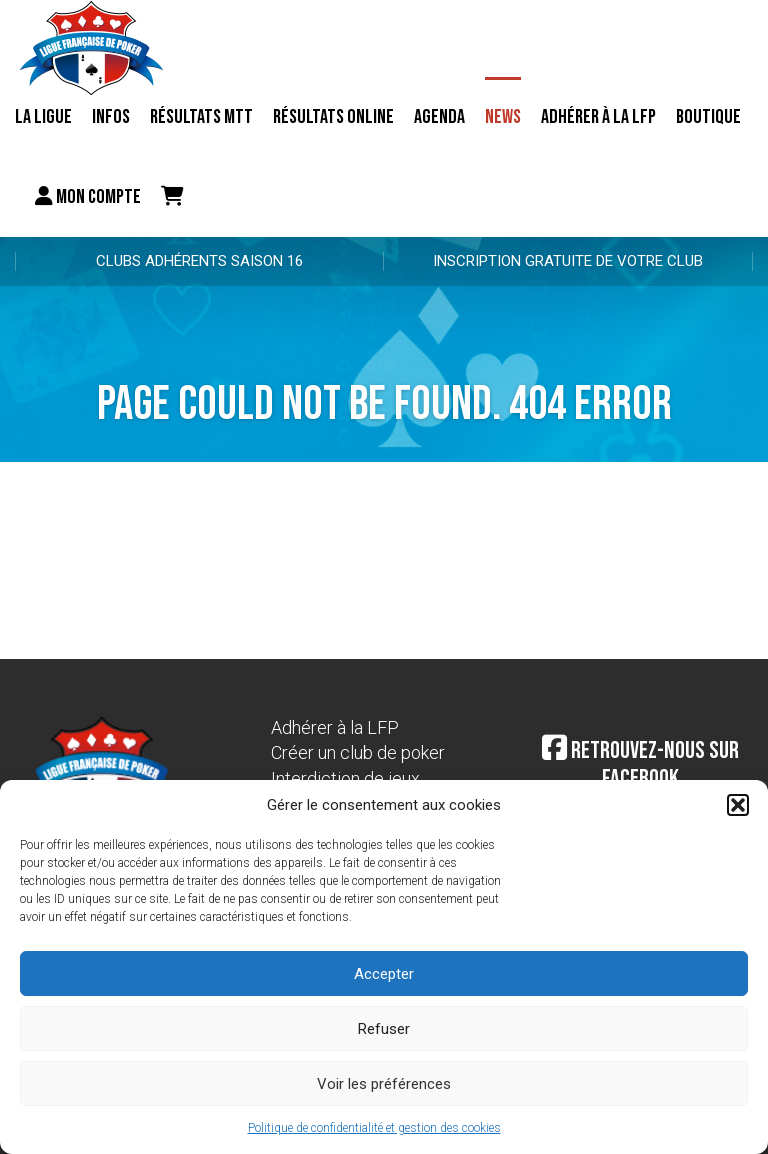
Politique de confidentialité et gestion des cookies (374, 1128)
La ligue (43, 117)
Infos (111, 117)
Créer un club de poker (358, 752)
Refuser (384, 1029)
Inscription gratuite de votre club (568, 261)
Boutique (708, 117)
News (503, 117)
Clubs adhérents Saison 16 (199, 261)
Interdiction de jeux (345, 778)
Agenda (439, 117)
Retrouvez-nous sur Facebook (640, 765)
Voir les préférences (384, 1084)
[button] (738, 805)
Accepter (384, 974)
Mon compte (88, 197)
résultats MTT (201, 117)
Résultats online (333, 117)
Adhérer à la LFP (598, 117)
